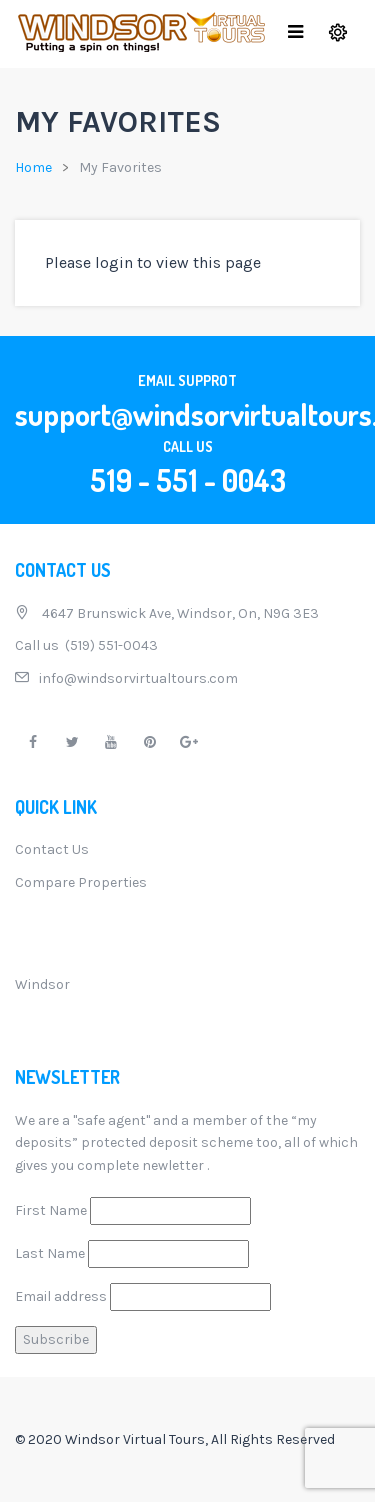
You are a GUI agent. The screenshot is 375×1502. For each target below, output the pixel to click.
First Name (51, 1210)
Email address (61, 1296)
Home (33, 167)
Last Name (50, 1253)
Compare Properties (81, 882)
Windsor (42, 984)
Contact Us (52, 849)
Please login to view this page (153, 262)
